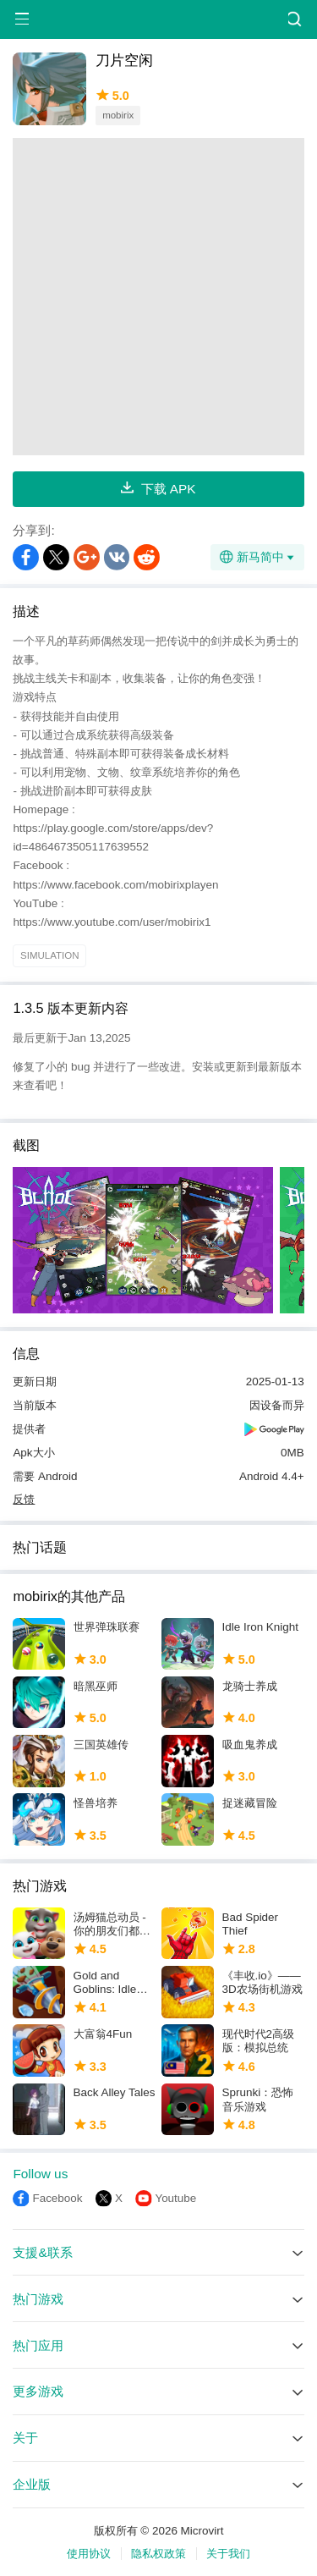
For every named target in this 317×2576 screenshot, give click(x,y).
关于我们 (228, 2553)
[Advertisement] (158, 296)
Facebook (57, 2198)
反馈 (24, 1499)
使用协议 (89, 2553)
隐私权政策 (158, 2553)
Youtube (175, 2198)
